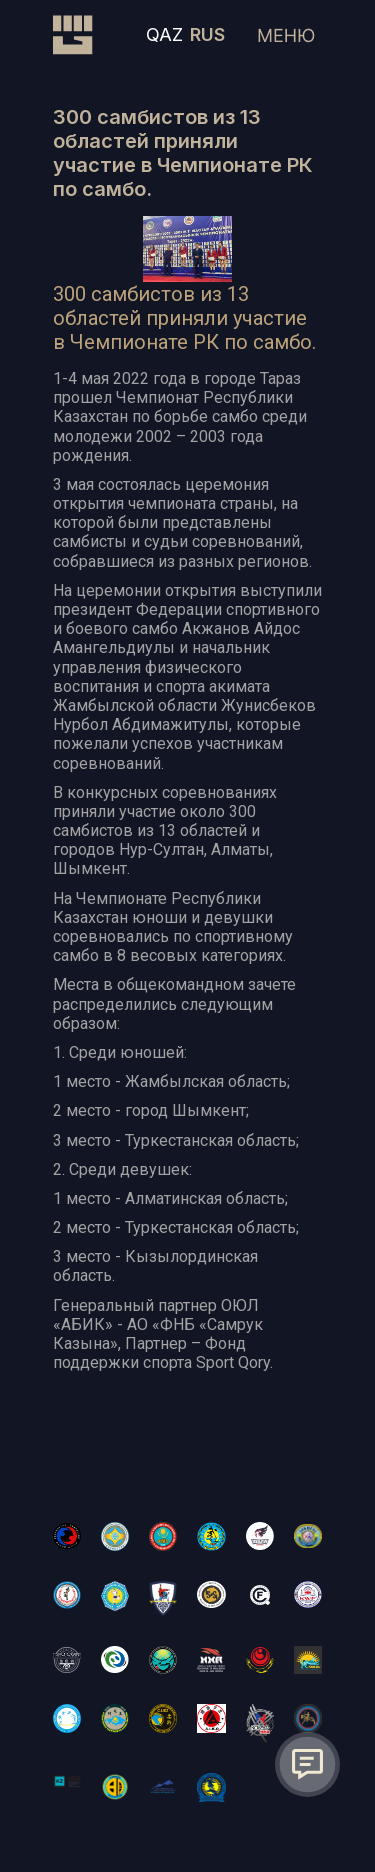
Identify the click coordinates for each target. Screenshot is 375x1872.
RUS (207, 34)
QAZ (164, 34)
